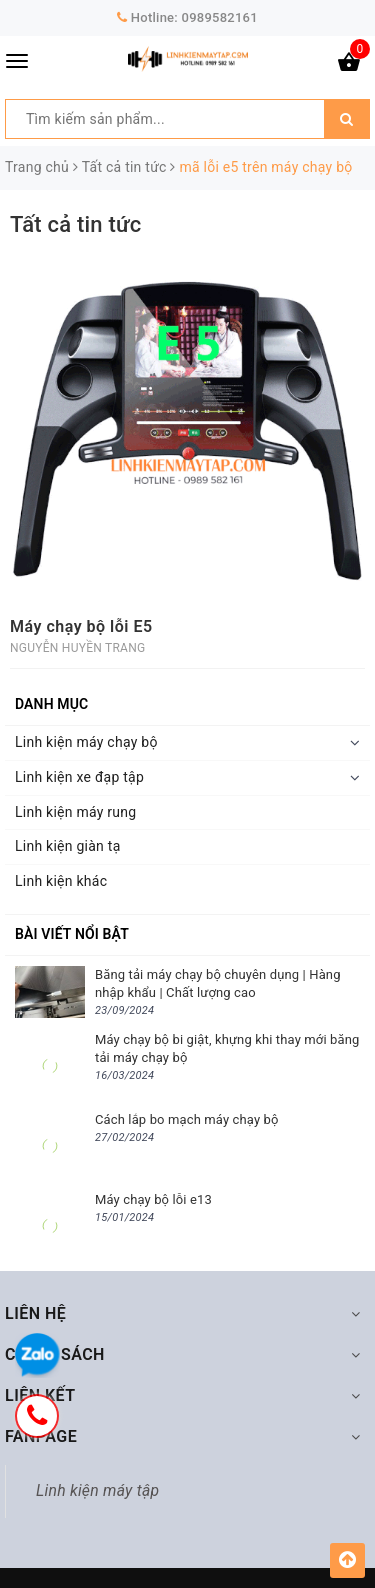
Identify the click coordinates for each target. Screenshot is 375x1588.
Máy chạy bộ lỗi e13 (153, 1199)
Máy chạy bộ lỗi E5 (81, 626)
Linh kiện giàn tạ (68, 846)
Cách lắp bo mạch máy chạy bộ (187, 1119)
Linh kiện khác (61, 881)
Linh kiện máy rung (75, 812)
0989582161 (220, 17)
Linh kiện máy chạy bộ (86, 742)
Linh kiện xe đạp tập (79, 777)
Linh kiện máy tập (97, 1490)
